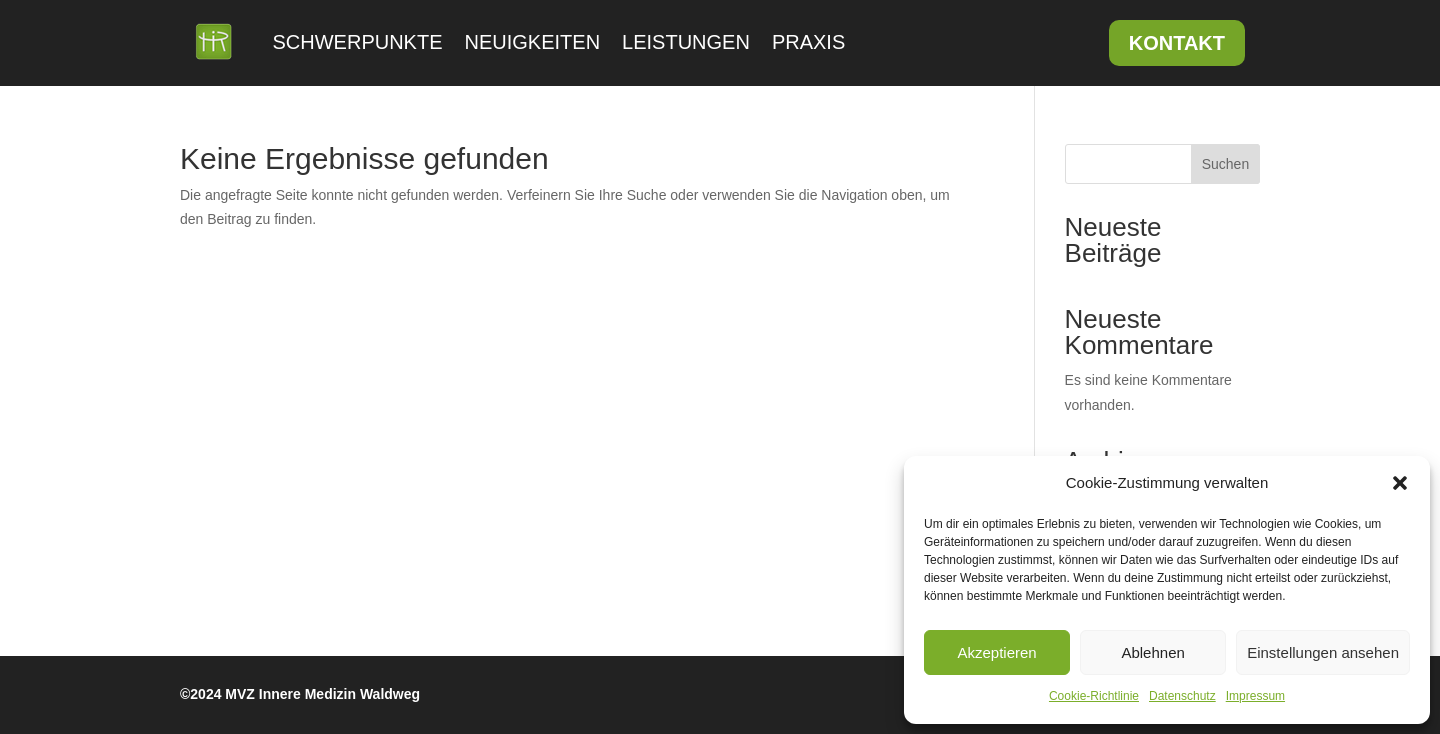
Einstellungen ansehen (1323, 652)
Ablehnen (1152, 652)
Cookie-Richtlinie (1094, 696)
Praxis (808, 42)
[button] (1400, 483)
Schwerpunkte (358, 42)
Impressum (1255, 696)
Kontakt (1177, 43)
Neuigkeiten (533, 42)
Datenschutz (1182, 696)
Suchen (1225, 164)
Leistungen (686, 42)
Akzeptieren (996, 652)
